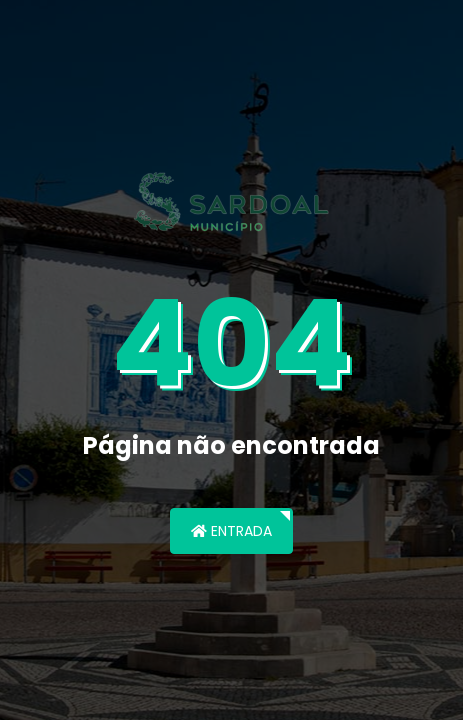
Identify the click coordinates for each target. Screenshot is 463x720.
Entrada (231, 531)
